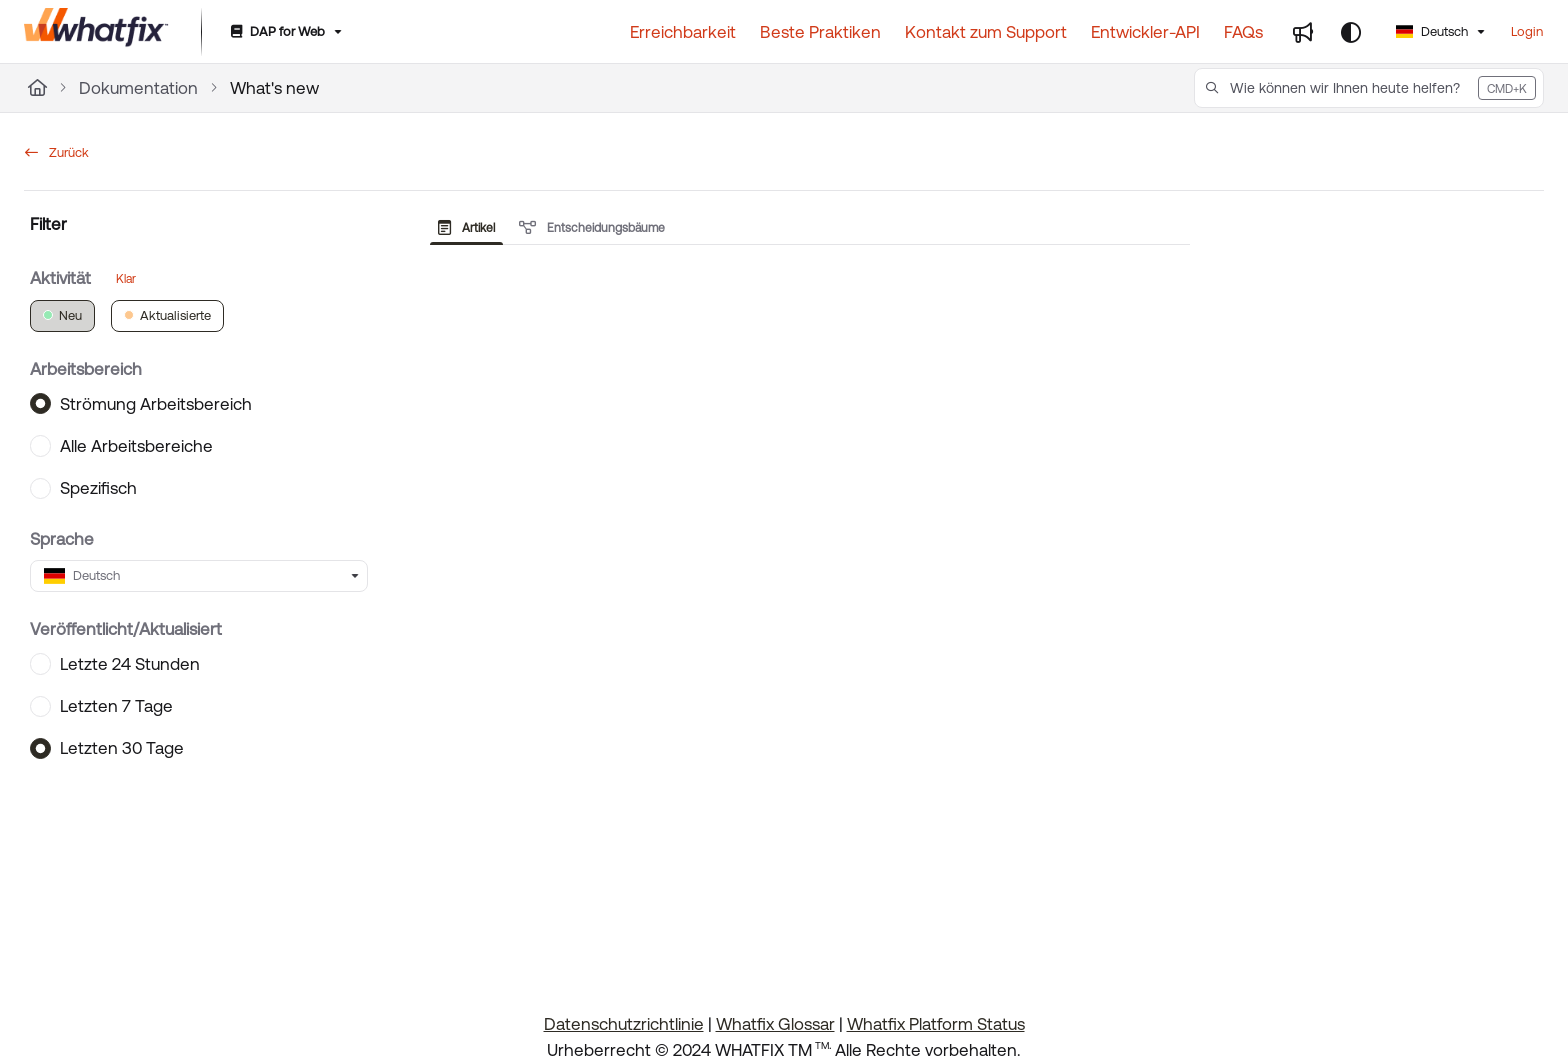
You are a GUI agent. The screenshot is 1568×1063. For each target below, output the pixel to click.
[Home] (37, 88)
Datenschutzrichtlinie (624, 1024)
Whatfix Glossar (775, 1024)
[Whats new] (1303, 32)
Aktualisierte (167, 314)
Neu (62, 314)
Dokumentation (138, 88)
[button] (1369, 88)
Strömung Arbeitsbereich (156, 403)
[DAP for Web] (284, 32)
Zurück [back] (57, 152)
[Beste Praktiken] (820, 32)
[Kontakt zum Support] (986, 32)
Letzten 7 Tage (116, 706)
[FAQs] (1243, 32)
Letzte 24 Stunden (130, 663)
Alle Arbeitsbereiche (136, 445)
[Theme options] (1351, 32)
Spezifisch (98, 488)
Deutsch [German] (1432, 31)
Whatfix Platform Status (936, 1024)
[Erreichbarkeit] (683, 32)
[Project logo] (96, 32)
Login (1527, 31)
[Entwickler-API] (1145, 32)
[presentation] (470, 228)
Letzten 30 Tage (122, 748)
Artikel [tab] (466, 228)
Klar (126, 278)
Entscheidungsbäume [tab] (592, 228)
